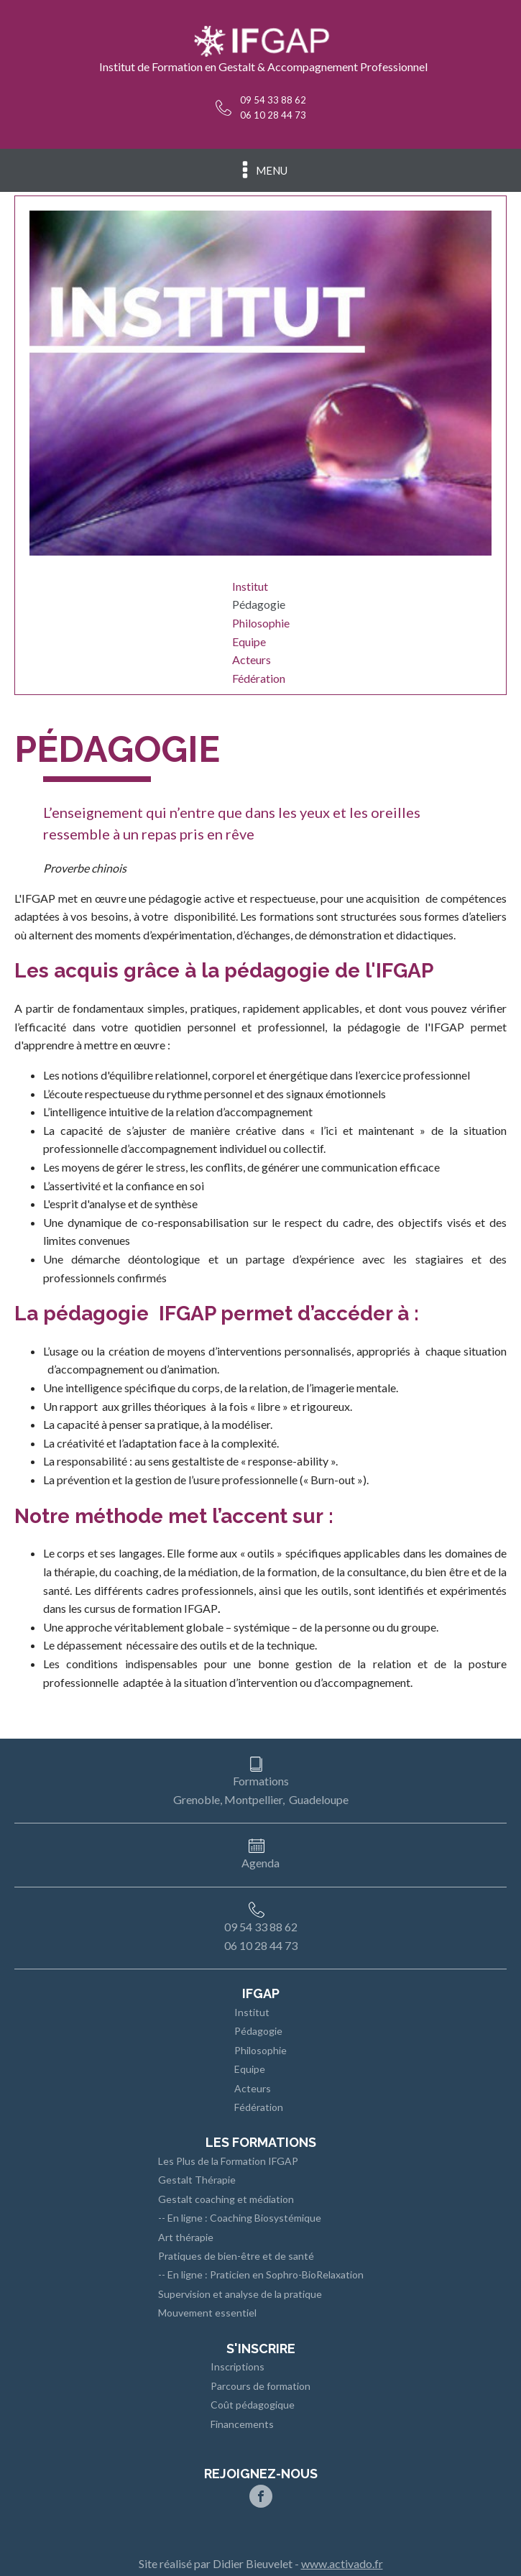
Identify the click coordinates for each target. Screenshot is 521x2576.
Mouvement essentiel (207, 2312)
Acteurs (251, 659)
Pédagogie (258, 604)
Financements (242, 2424)
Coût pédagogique (253, 2404)
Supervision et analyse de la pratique (240, 2294)
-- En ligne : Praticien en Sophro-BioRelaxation (261, 2274)
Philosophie (261, 623)
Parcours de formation (260, 2386)
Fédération (258, 678)
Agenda (260, 1862)
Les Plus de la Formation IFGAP (228, 2161)
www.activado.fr (342, 2563)
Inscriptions (237, 2366)
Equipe (249, 641)
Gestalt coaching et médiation (226, 2199)
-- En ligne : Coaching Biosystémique (239, 2218)
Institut (250, 586)
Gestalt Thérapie (197, 2180)
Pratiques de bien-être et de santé (236, 2256)
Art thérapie (185, 2237)
